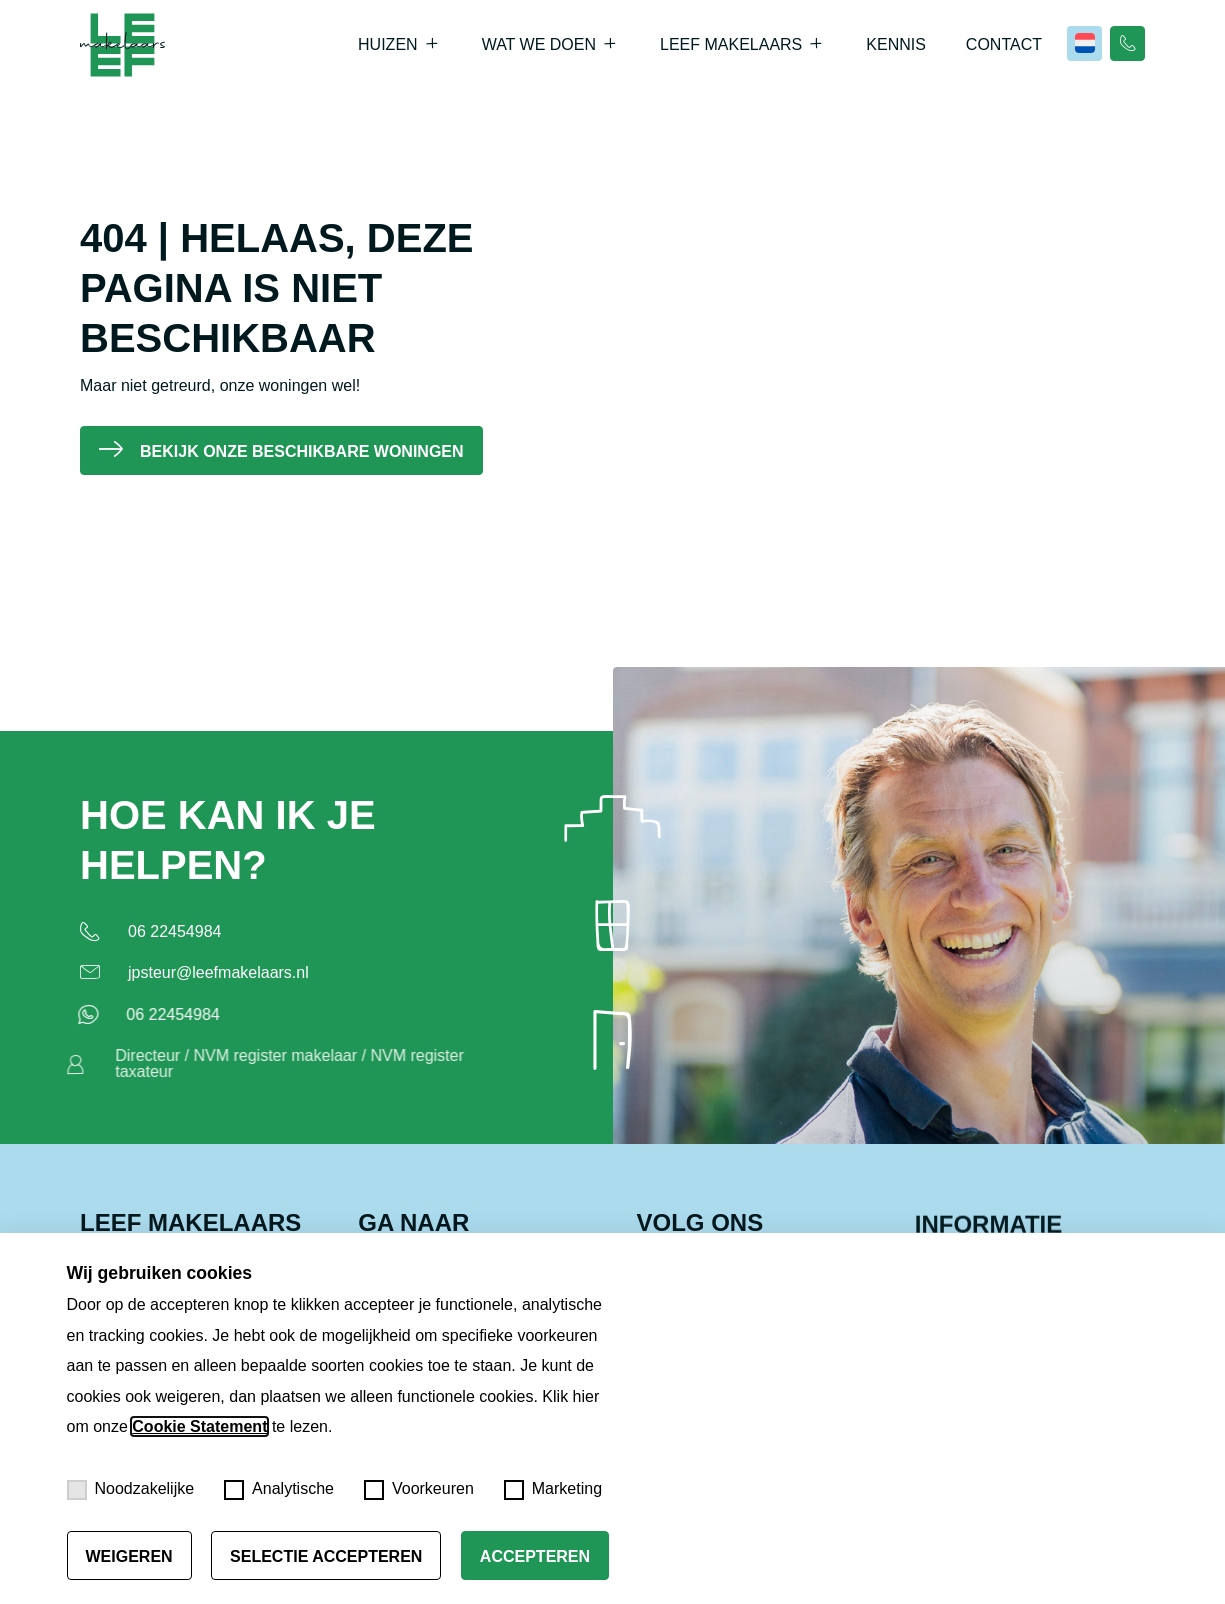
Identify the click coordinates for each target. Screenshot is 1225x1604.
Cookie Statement (199, 1426)
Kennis (896, 44)
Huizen (388, 44)
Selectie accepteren (326, 1556)
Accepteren (535, 1556)
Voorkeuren (419, 1490)
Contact (1004, 44)
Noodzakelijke (131, 1490)
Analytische (279, 1490)
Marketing (553, 1490)
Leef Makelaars (731, 44)
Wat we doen (539, 44)
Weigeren (129, 1556)
